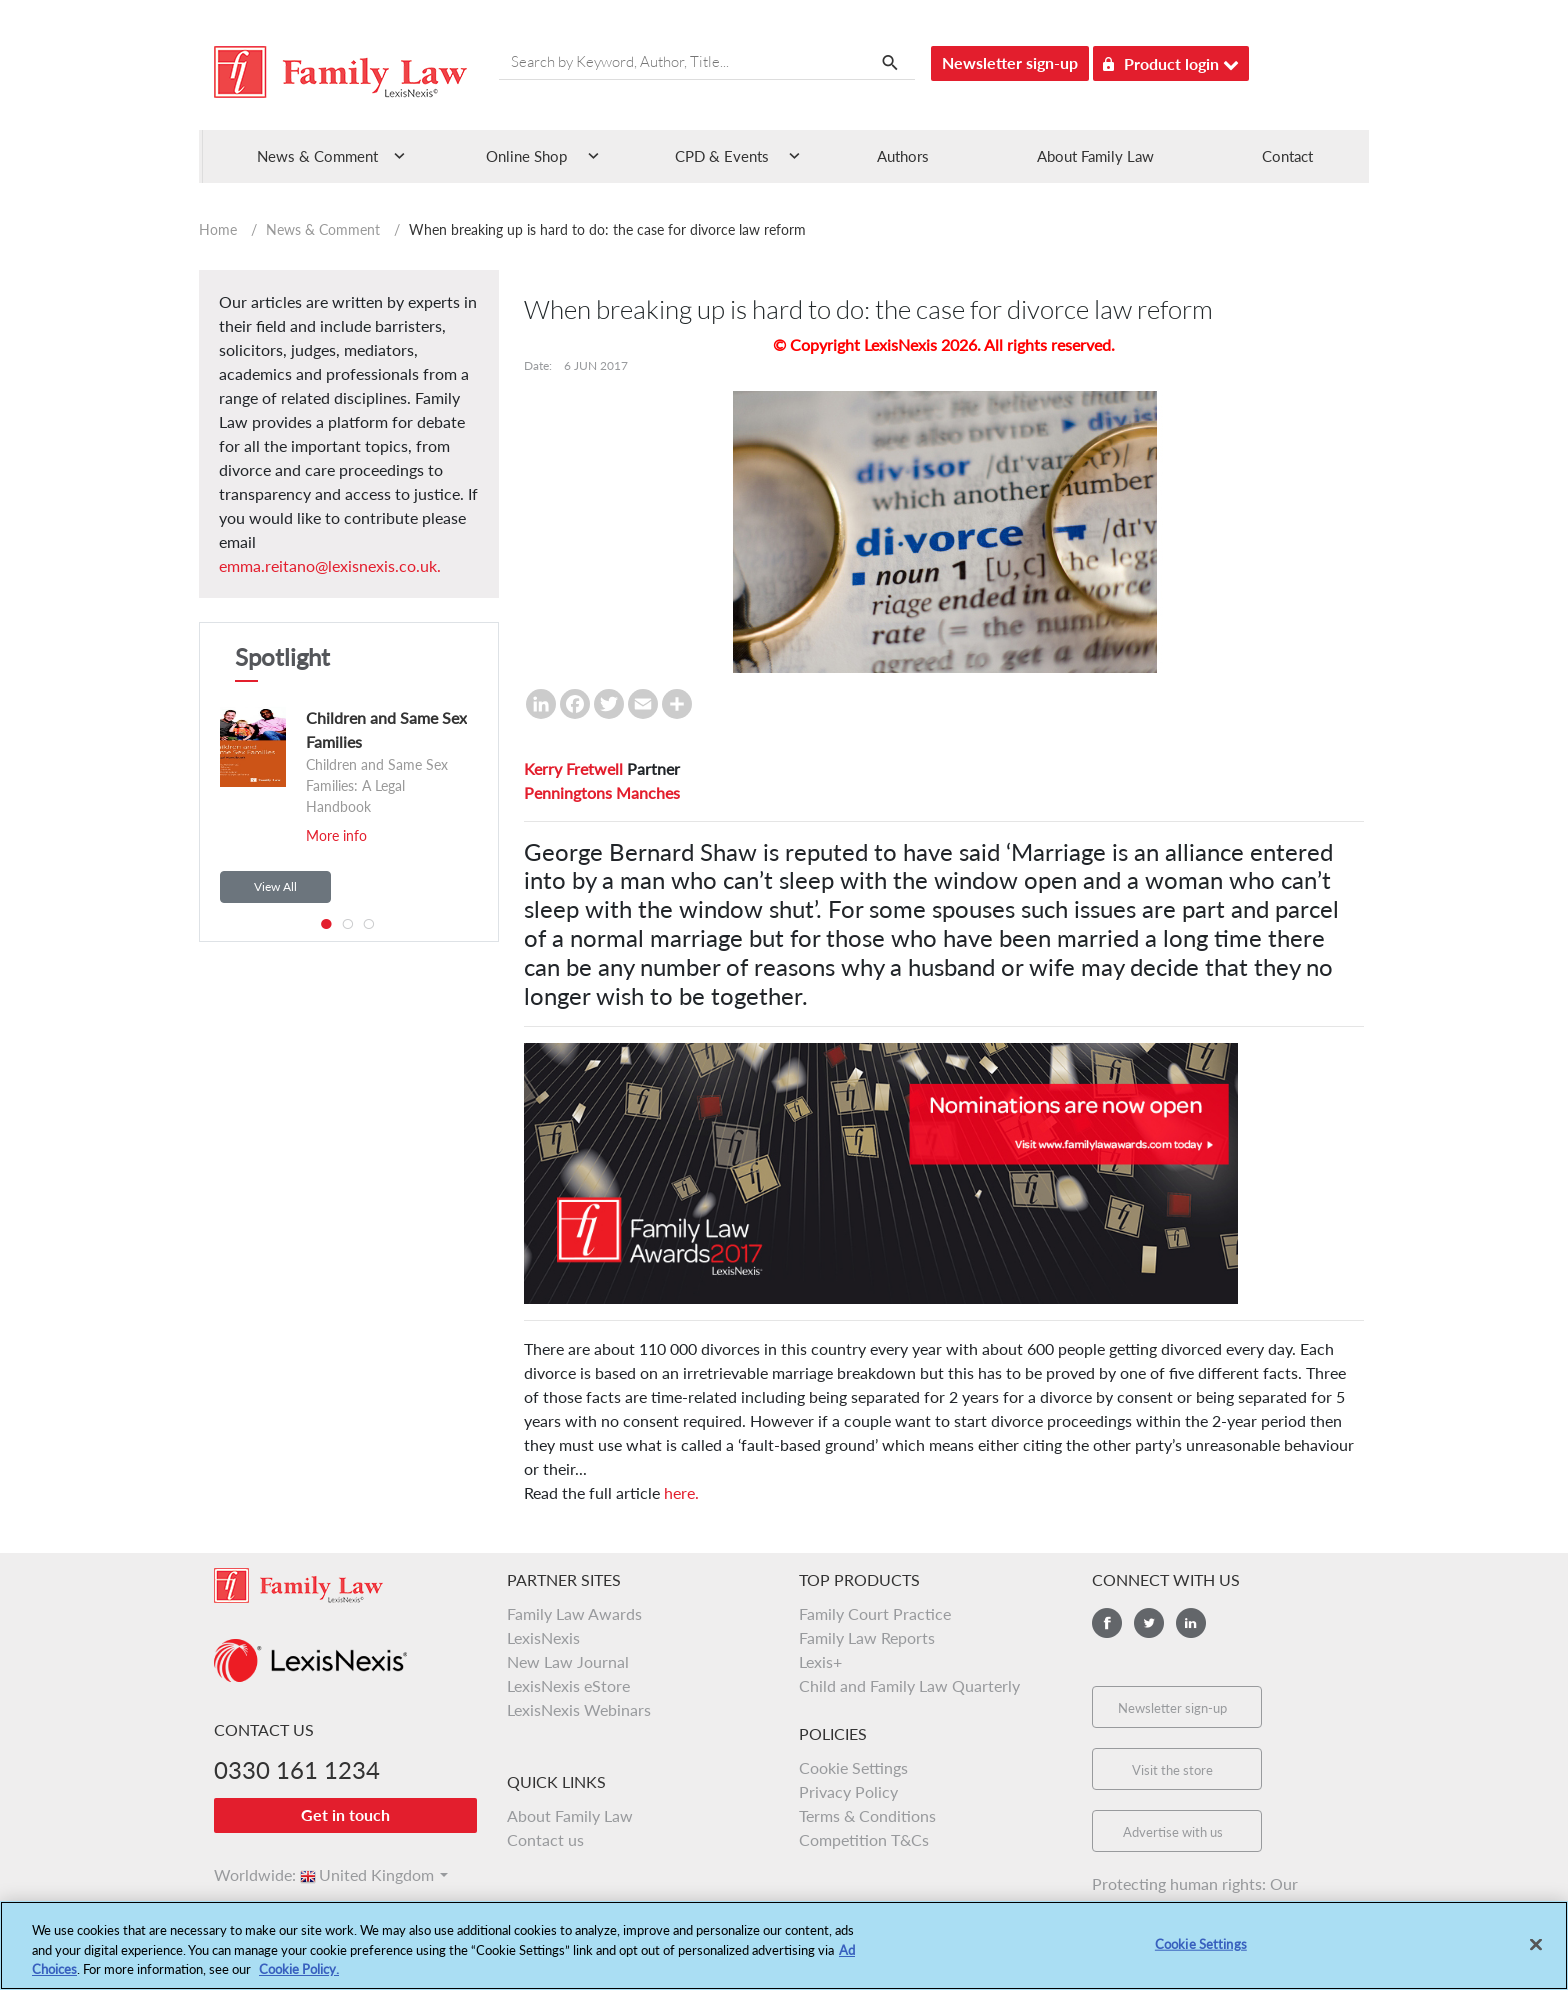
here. (681, 1492)
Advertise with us (1173, 1832)
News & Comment (323, 229)
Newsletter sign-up (1010, 62)
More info (336, 835)
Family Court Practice (875, 1613)
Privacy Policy (848, 1791)
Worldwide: (246, 1874)
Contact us (545, 1839)
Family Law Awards (574, 1613)
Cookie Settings (853, 1767)
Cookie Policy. (299, 1980)
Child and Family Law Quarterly (909, 1685)
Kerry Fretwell (573, 768)
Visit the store (1172, 1770)
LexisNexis (543, 1637)
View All (275, 886)
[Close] (1536, 1955)
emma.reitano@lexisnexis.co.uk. (330, 565)
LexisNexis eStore (568, 1685)
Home (218, 229)
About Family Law (1095, 156)
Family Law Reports (867, 1637)
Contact (1287, 156)
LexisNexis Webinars (579, 1709)
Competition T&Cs (864, 1839)
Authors (903, 156)
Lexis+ (820, 1661)
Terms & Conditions (867, 1815)
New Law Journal (568, 1661)
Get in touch (345, 1814)
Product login (1171, 60)
